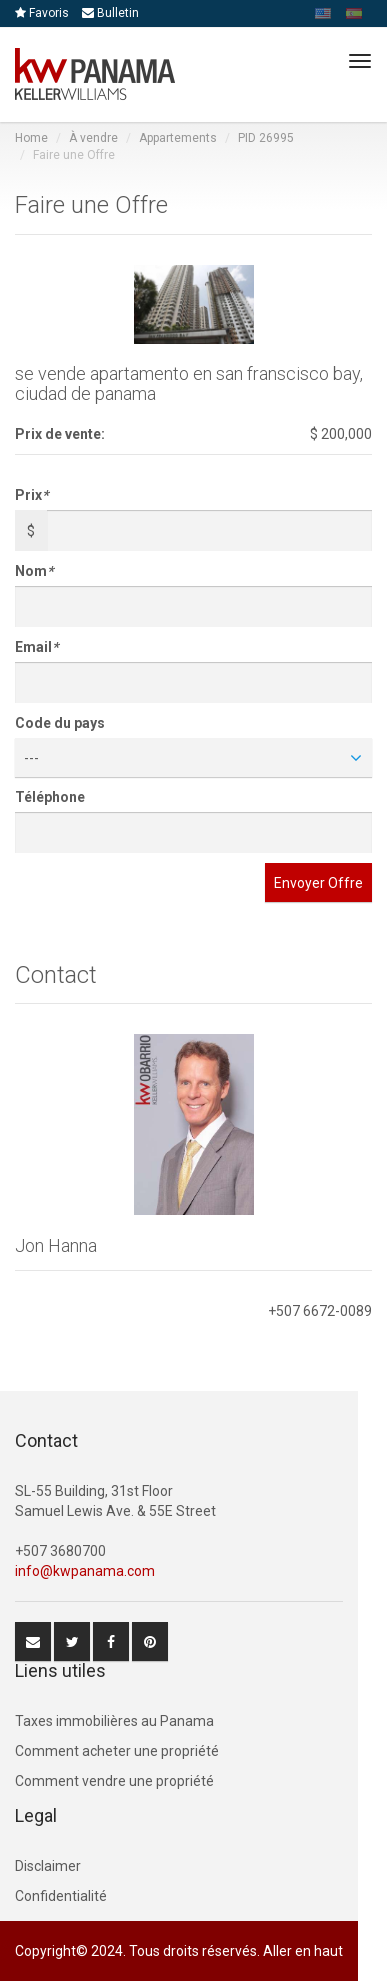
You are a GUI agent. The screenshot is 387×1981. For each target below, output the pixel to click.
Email (36, 647)
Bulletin (110, 13)
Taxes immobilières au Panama (114, 1721)
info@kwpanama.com (85, 1571)
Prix (31, 495)
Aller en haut (303, 1951)
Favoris (42, 13)
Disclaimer (48, 1866)
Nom (34, 571)
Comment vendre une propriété (114, 1781)
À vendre (93, 138)
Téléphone (50, 797)
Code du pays (60, 723)
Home (31, 138)
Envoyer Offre (318, 883)
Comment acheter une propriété (117, 1751)
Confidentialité (61, 1896)
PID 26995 (266, 138)
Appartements (178, 138)
